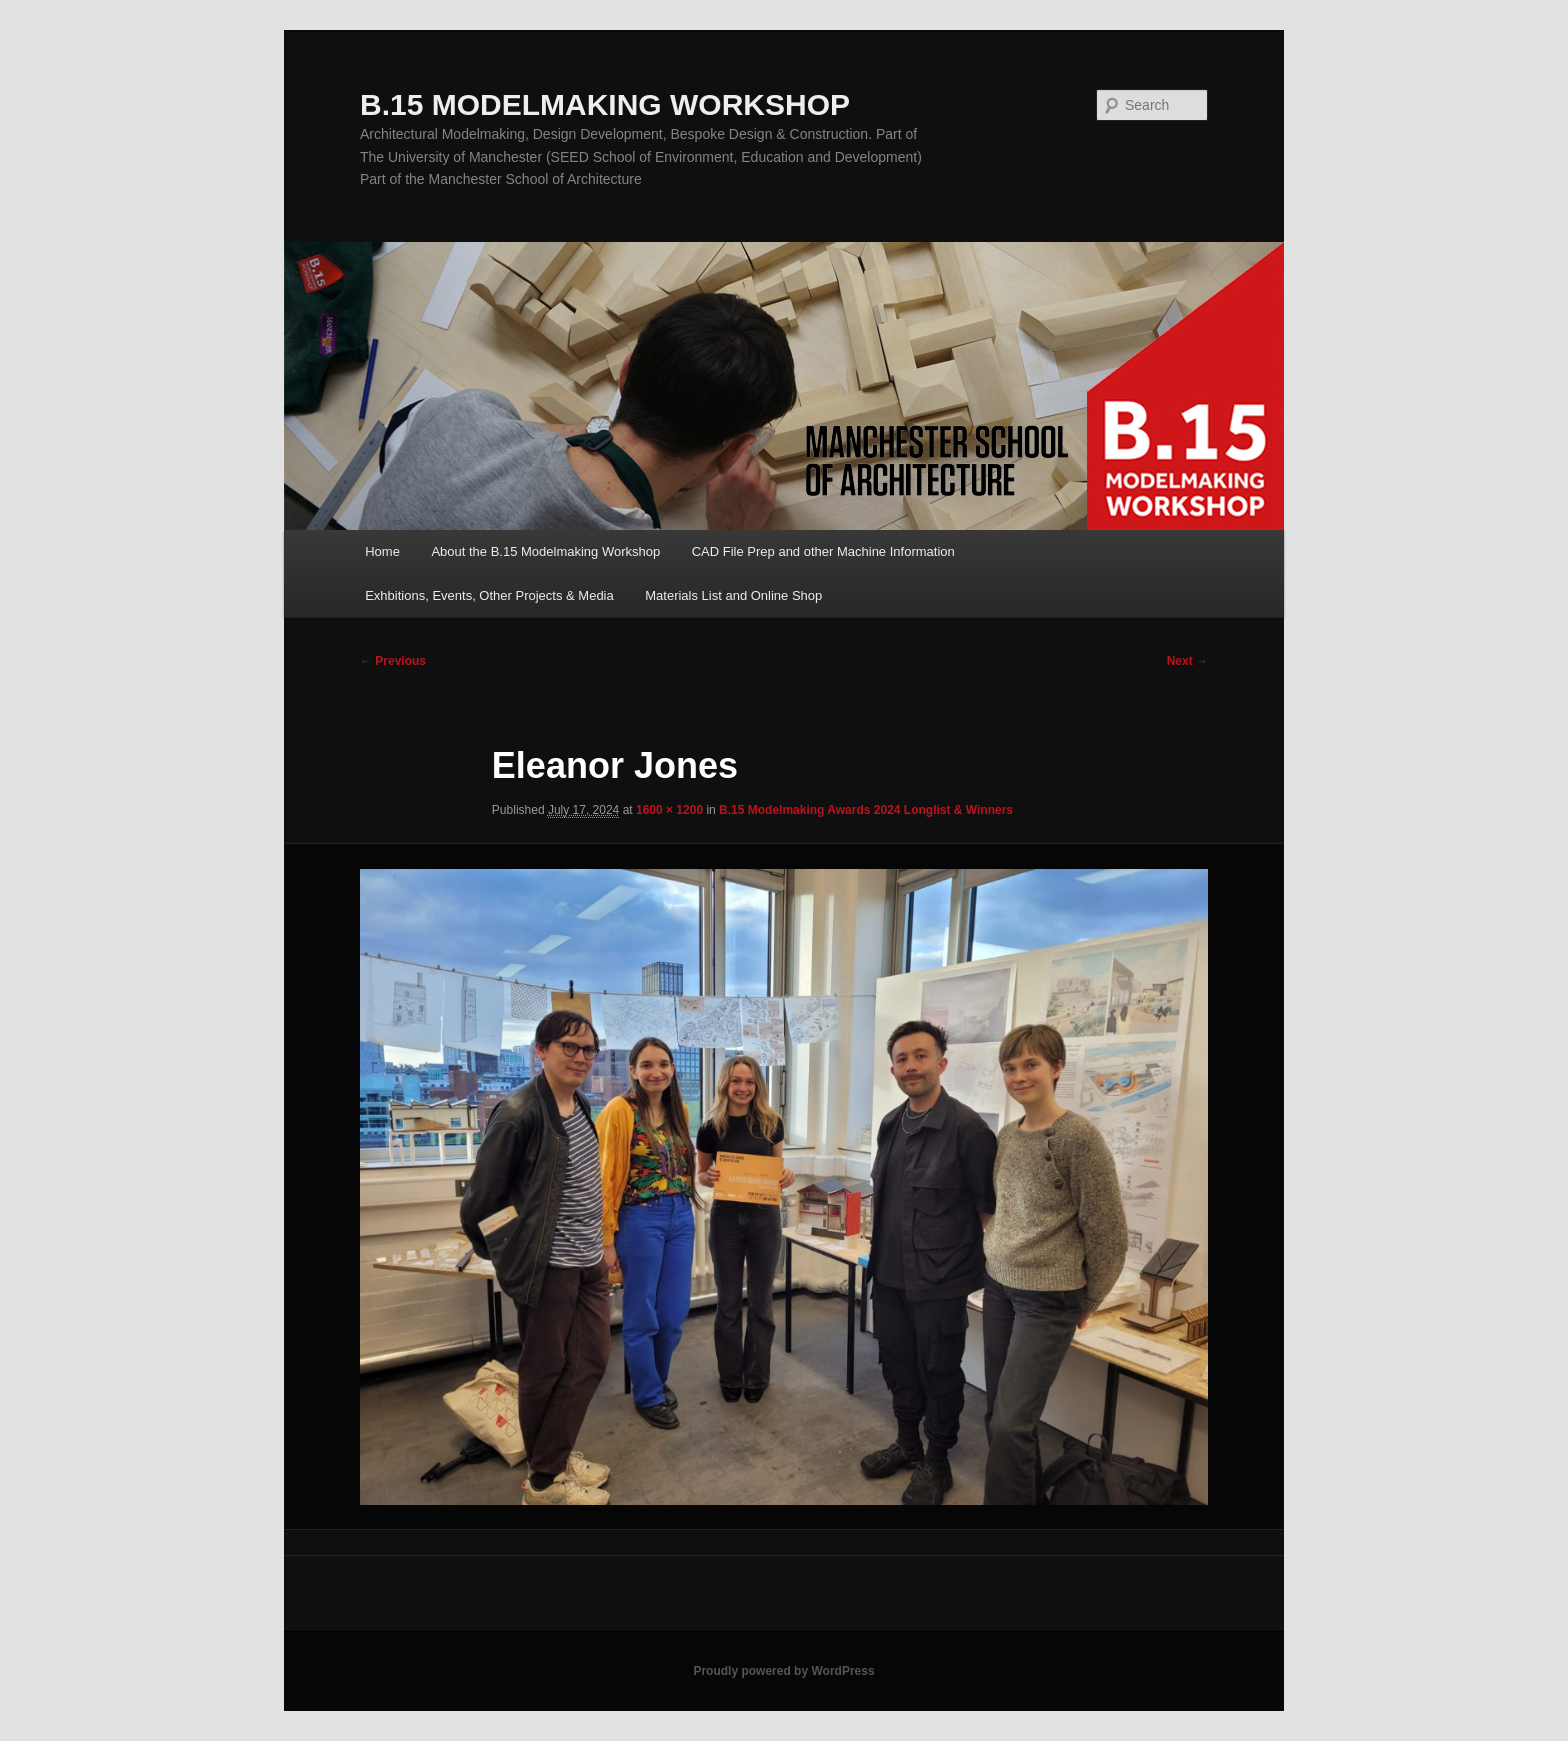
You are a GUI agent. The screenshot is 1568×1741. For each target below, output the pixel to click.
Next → (1187, 661)
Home (382, 551)
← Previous (393, 661)
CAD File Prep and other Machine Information (823, 551)
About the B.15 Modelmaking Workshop (545, 551)
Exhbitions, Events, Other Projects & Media (489, 595)
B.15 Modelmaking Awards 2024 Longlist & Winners (866, 810)
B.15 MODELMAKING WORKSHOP (605, 104)
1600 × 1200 (669, 810)
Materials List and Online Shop (733, 595)
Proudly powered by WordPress (783, 1671)
